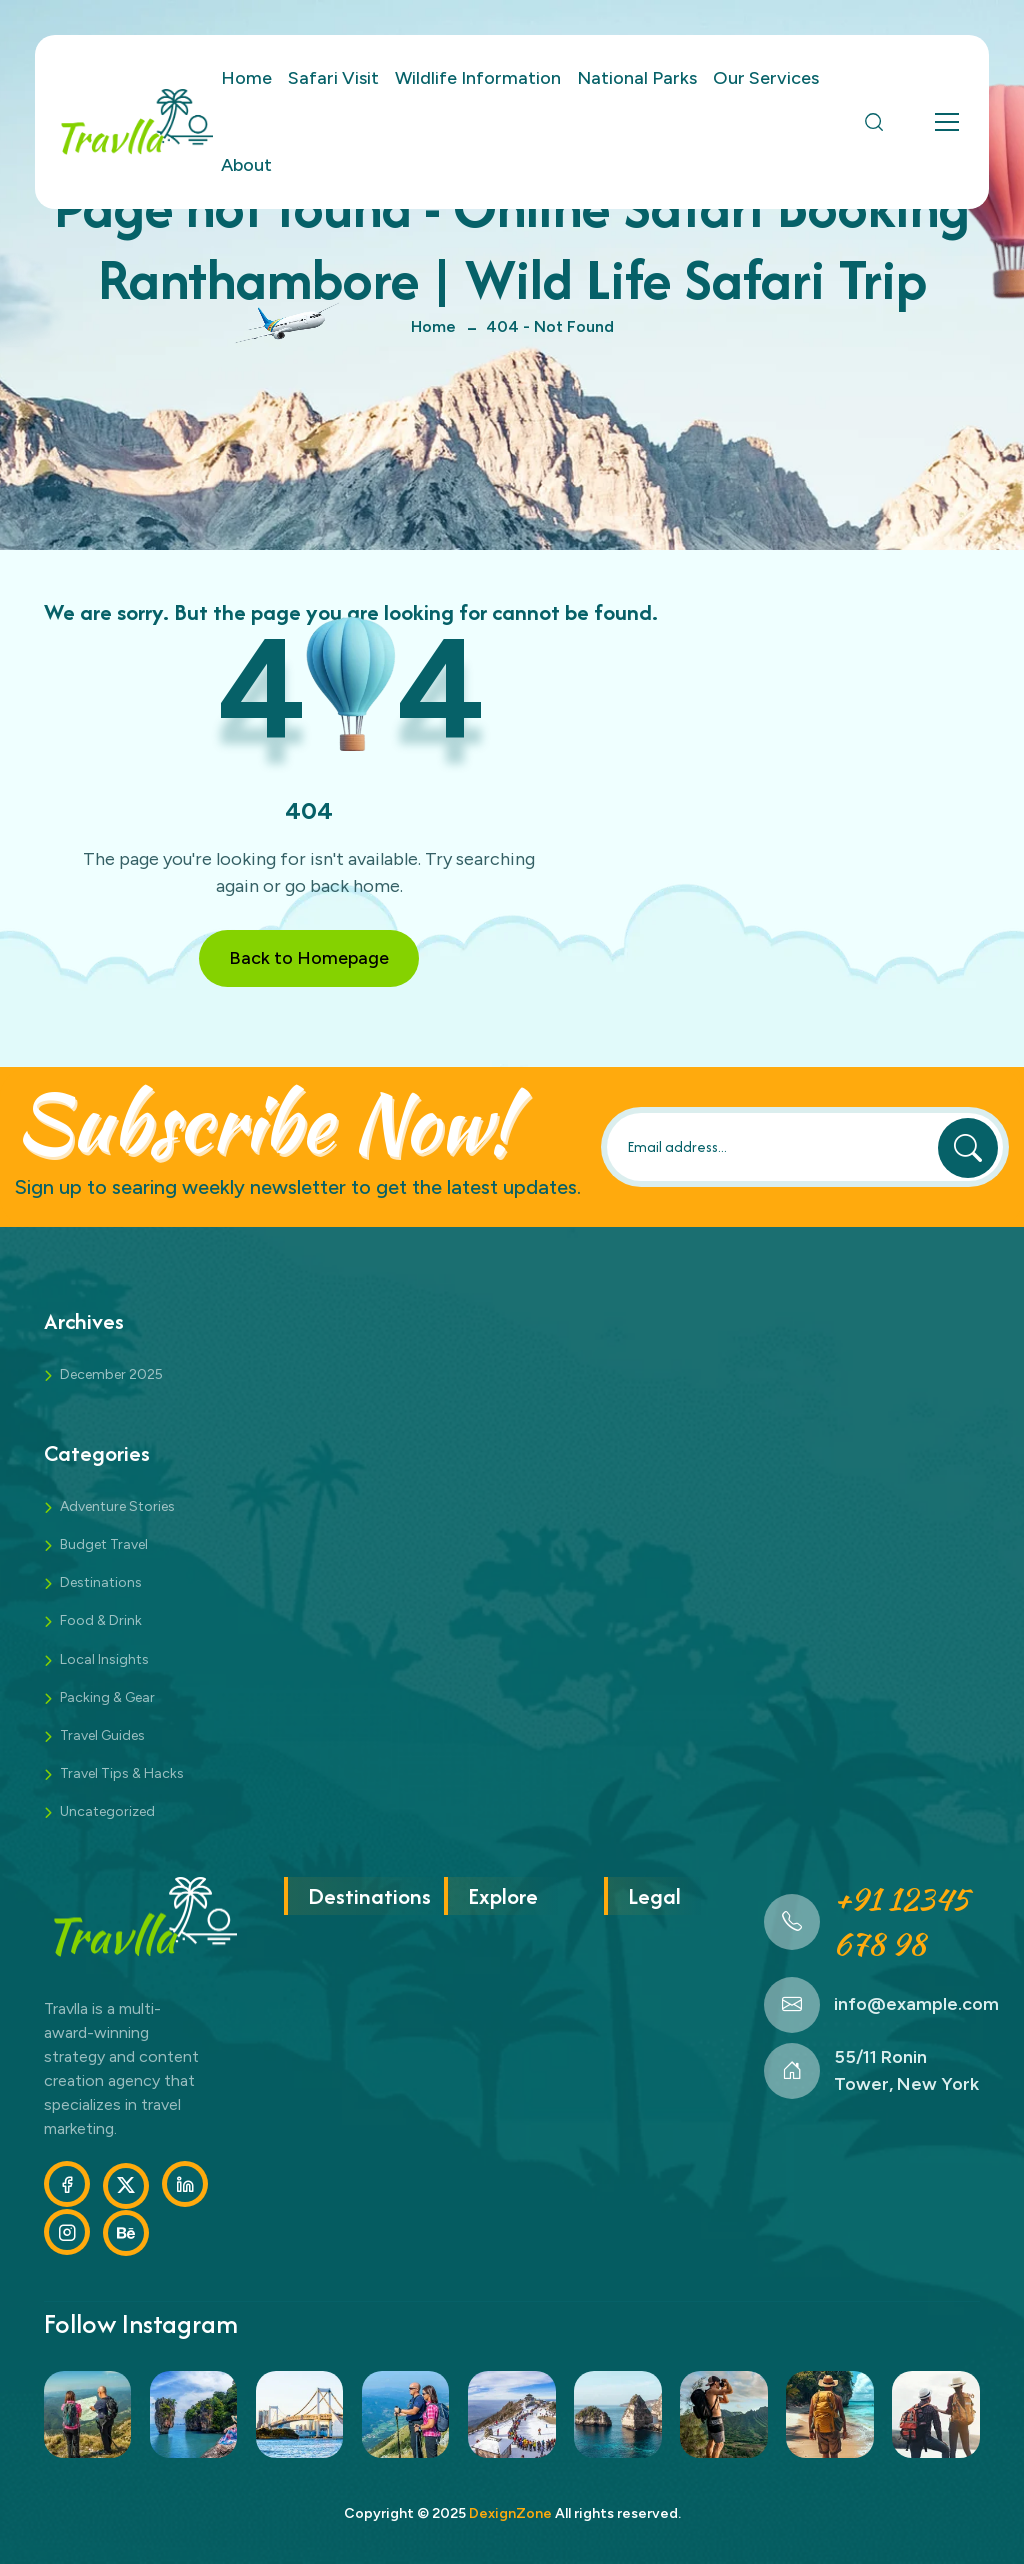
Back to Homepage (309, 958)
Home (246, 78)
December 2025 (111, 1374)
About (246, 165)
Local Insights (104, 1659)
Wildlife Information (478, 78)
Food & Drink (101, 1620)
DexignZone (510, 2513)
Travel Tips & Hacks (122, 1773)
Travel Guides (102, 1735)
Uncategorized (107, 1811)
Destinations (101, 1582)
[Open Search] (874, 122)
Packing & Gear (107, 1697)
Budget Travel (104, 1544)
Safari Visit (333, 78)
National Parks (637, 78)
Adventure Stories (117, 1506)
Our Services (766, 78)
